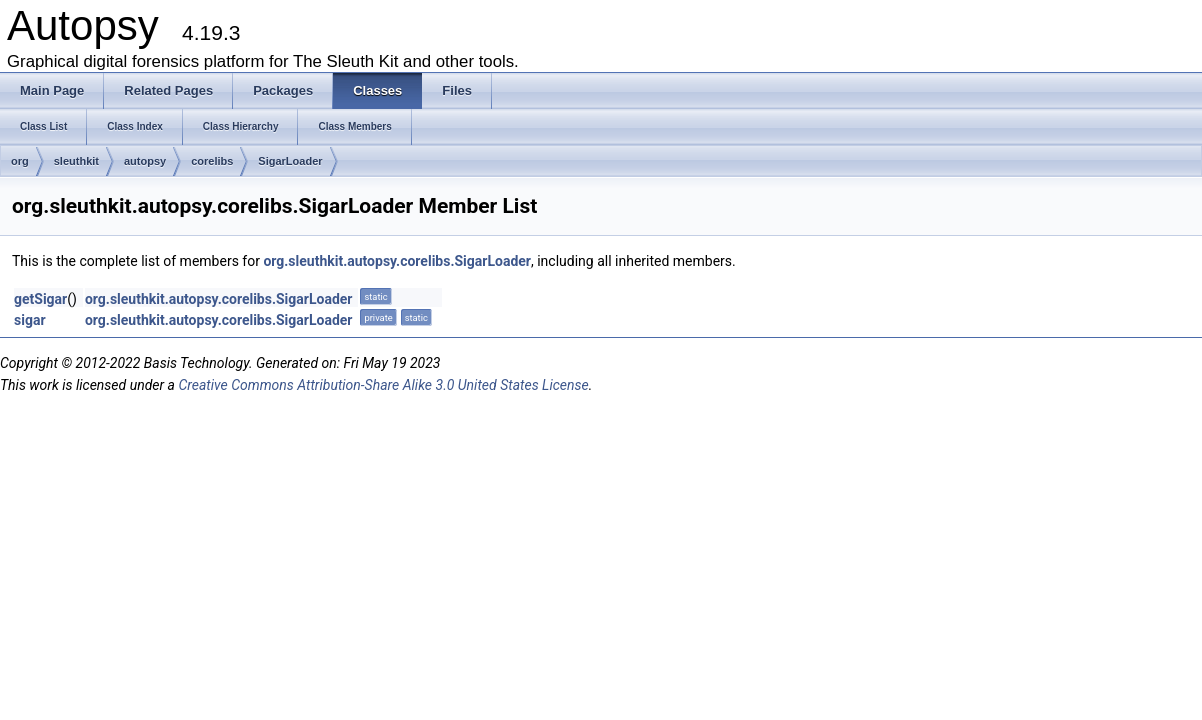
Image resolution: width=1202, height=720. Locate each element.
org (20, 161)
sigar (30, 320)
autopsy (145, 161)
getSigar (40, 299)
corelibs (212, 161)
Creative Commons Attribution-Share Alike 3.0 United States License (383, 385)
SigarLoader (290, 161)
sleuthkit (76, 161)
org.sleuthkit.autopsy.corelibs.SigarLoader (397, 261)
